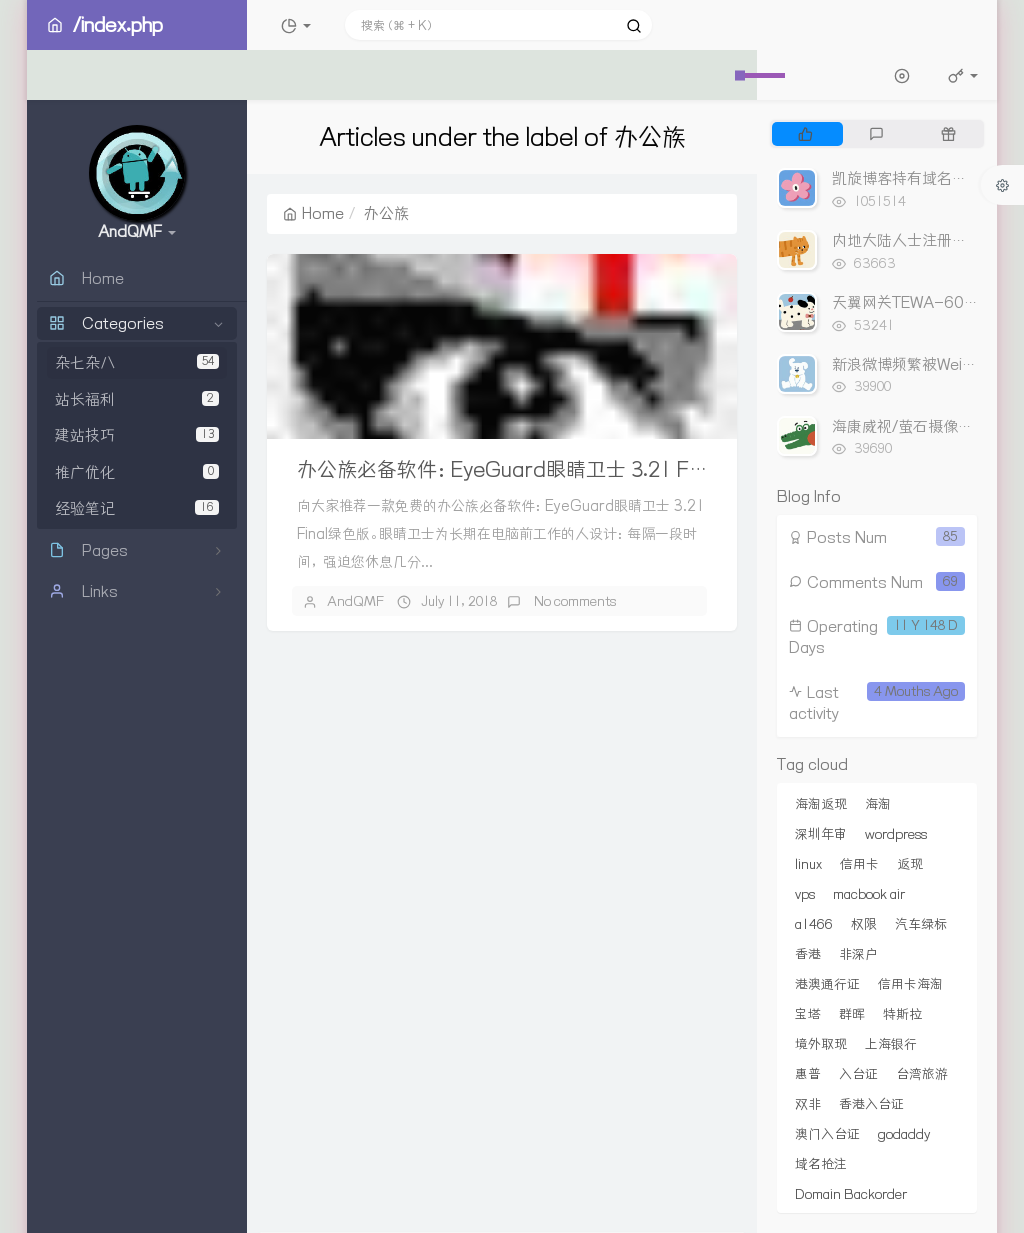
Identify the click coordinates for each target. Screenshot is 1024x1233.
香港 (808, 954)
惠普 (808, 1074)
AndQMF (355, 601)
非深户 (858, 954)
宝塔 (808, 1014)
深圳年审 (821, 834)
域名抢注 (821, 1164)
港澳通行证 (827, 984)
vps (805, 894)
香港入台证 (871, 1104)
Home (313, 213)
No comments (573, 601)
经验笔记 (137, 508)
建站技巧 (137, 435)
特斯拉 (902, 1014)
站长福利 (137, 399)
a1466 (814, 924)
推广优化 (137, 472)
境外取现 (821, 1044)
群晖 (852, 1014)
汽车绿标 (921, 924)
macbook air (869, 894)
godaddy (904, 1134)
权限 (864, 924)
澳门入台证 (827, 1134)
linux (808, 864)
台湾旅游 (922, 1074)
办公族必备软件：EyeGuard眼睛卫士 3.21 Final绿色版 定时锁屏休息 (601, 469)
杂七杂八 (137, 362)
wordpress (896, 834)
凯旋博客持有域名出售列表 (922, 178)
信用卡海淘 (910, 984)
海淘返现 (821, 804)
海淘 (878, 804)
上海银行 (891, 1044)
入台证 (858, 1074)
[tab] (805, 134)
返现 (910, 864)
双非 (808, 1104)
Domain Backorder (851, 1194)
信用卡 (859, 864)
